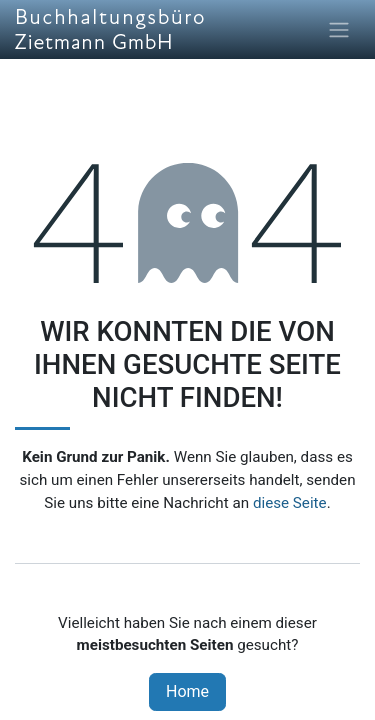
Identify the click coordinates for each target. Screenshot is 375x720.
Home (187, 691)
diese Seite (290, 503)
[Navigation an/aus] (339, 29)
